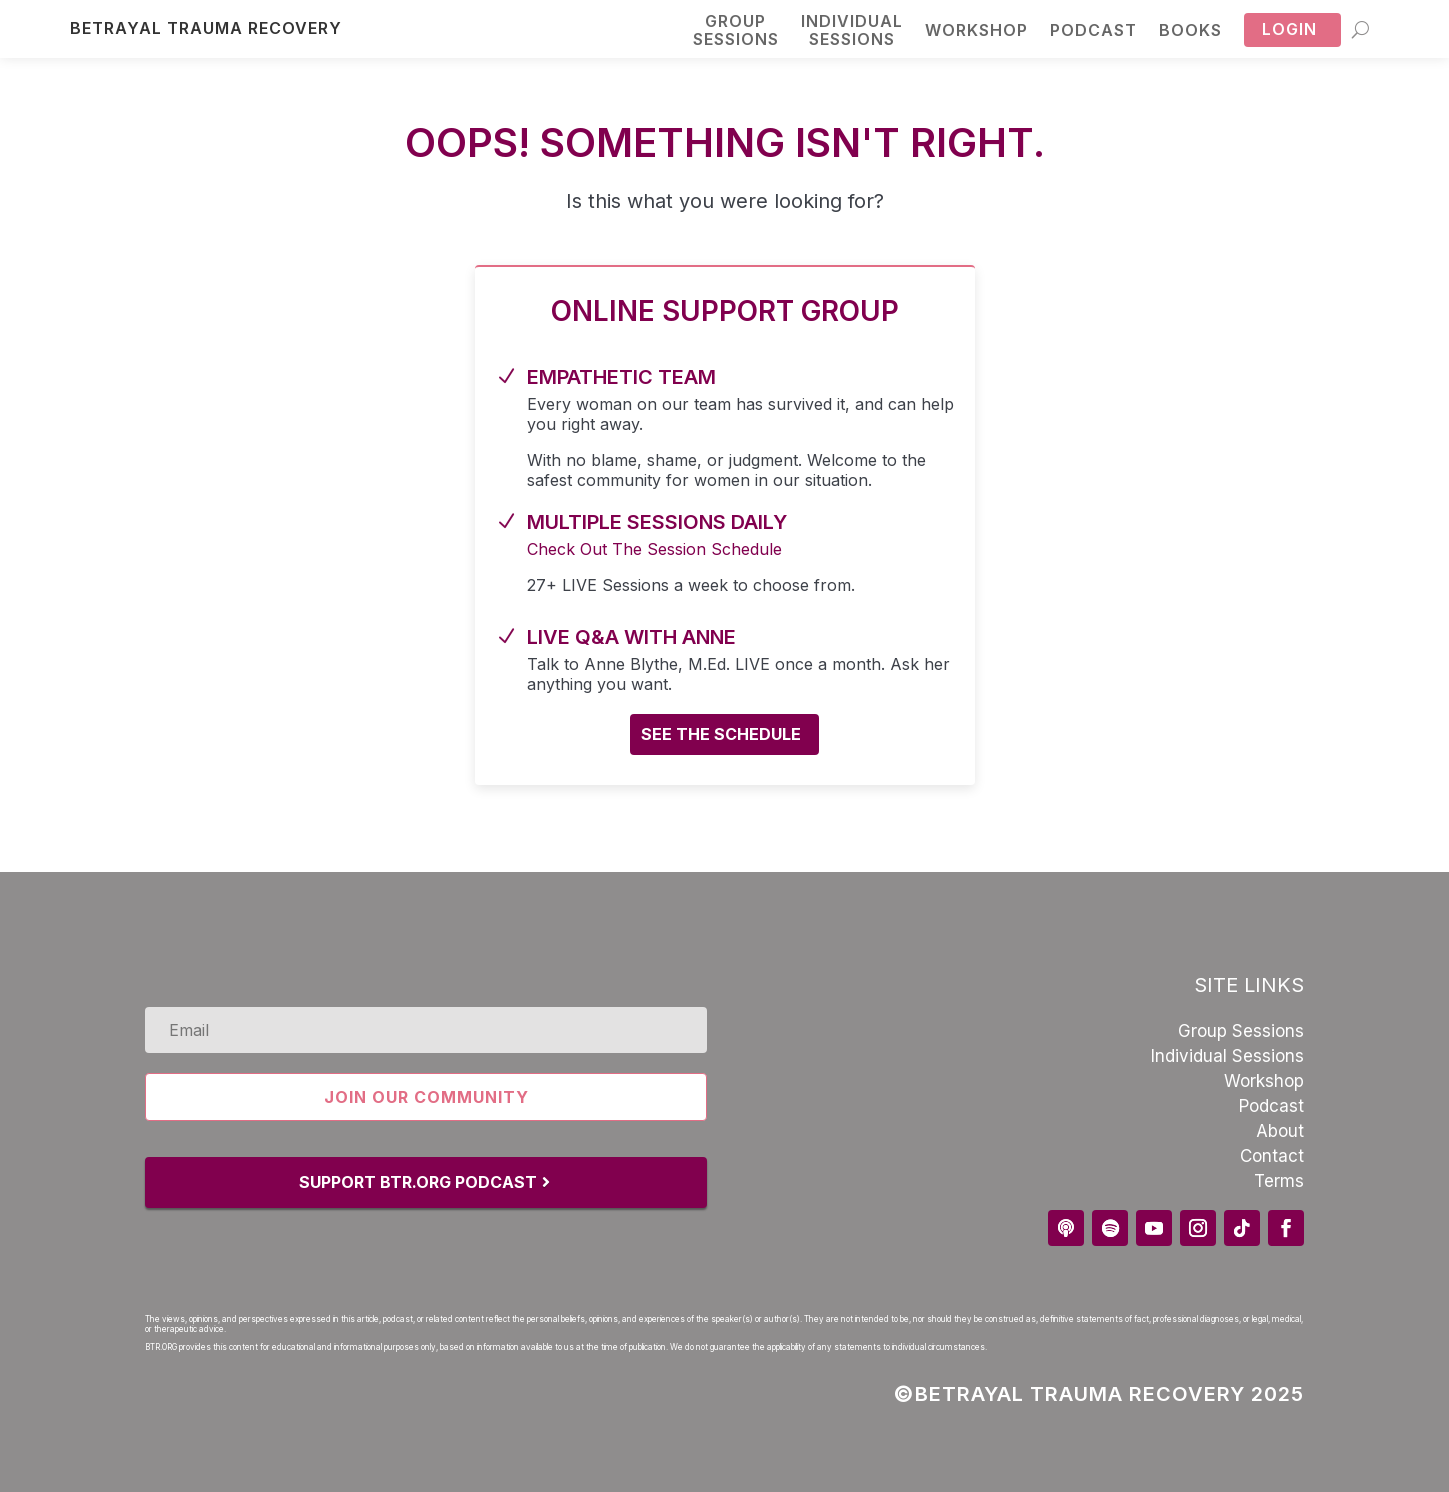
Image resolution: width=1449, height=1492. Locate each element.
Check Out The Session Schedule (654, 549)
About (1280, 1131)
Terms (1279, 1181)
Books (1190, 30)
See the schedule (721, 734)
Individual (852, 31)
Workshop (976, 30)
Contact (1272, 1156)
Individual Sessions (1227, 1056)
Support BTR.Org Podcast (418, 1182)
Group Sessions (1241, 1031)
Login (1289, 29)
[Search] (1360, 29)
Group (736, 31)
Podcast (1093, 30)
